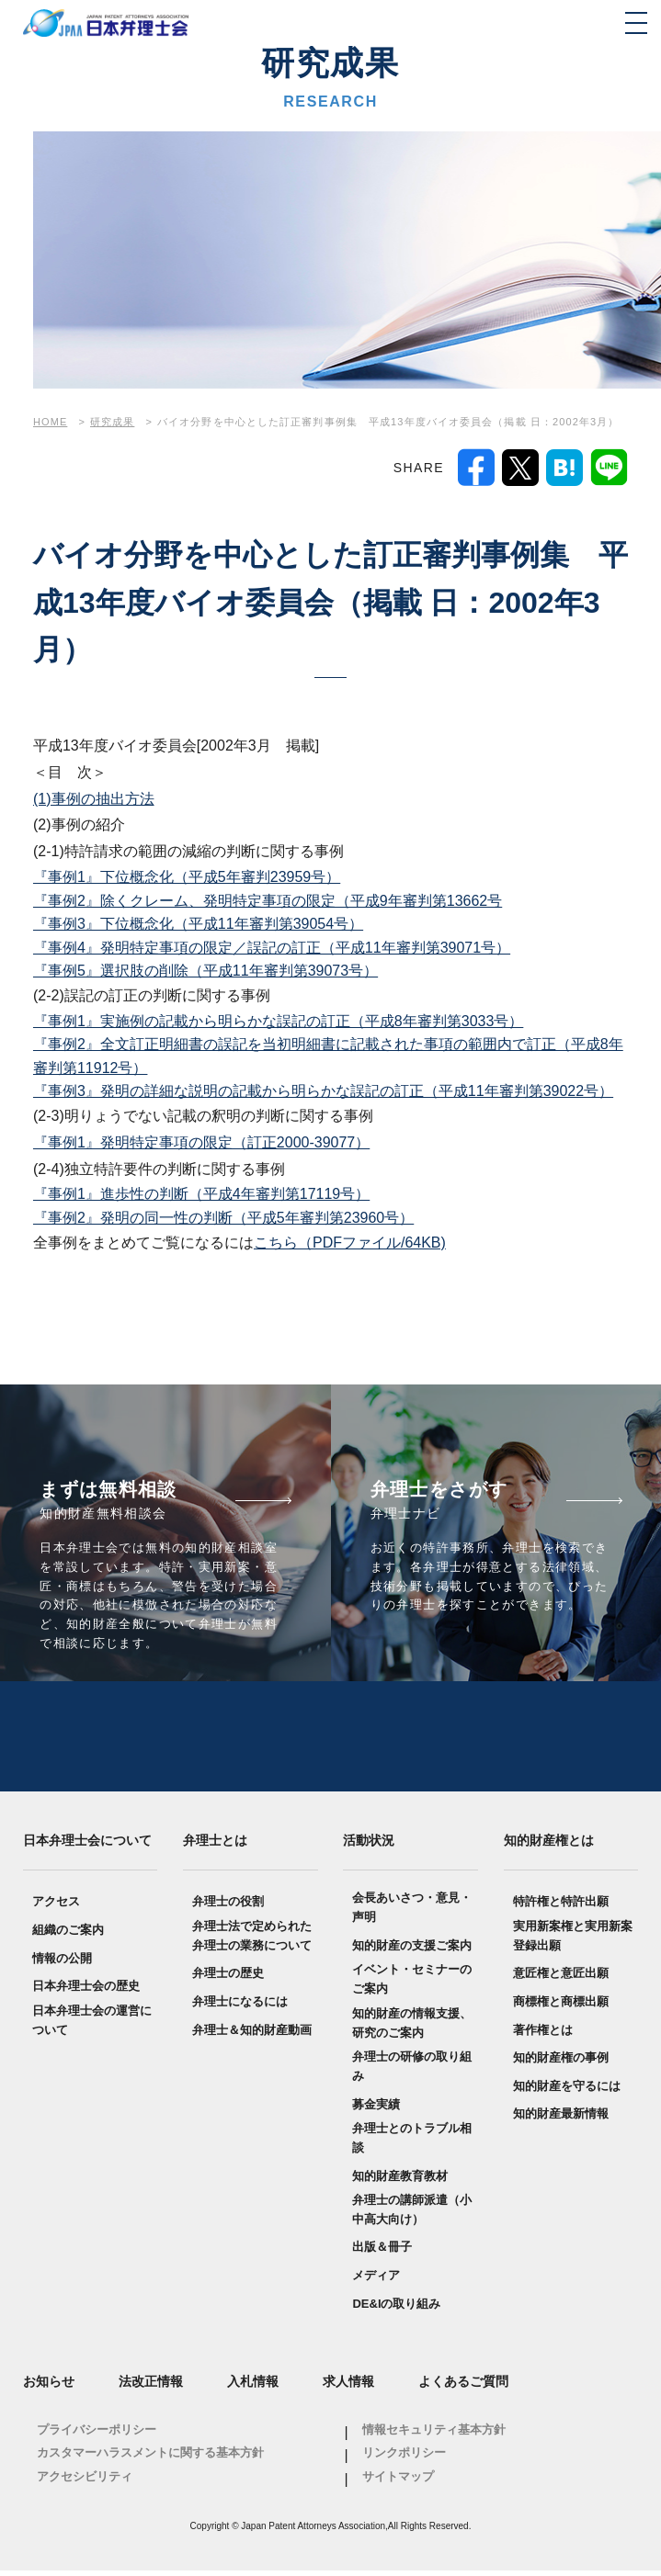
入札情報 (253, 2387)
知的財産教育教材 (400, 2181)
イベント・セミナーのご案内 (412, 1985)
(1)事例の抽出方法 (93, 799)
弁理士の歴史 (228, 1979)
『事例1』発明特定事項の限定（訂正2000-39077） (201, 1142)
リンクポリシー (404, 2459)
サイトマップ (398, 2483)
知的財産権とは (549, 1845)
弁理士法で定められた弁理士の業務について (252, 1941)
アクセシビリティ (84, 2483)
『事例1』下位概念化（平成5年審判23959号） (186, 877)
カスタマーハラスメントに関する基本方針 (150, 2459)
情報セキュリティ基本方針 (434, 2435)
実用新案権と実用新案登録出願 (573, 1941)
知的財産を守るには (567, 2091)
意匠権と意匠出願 (561, 1979)
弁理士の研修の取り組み (412, 2072)
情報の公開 (62, 1964)
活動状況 (368, 1845)
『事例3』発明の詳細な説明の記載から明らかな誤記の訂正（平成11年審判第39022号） (323, 1091)
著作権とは (543, 2035)
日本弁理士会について (87, 1845)
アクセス (56, 1908)
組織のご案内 (68, 1935)
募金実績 (376, 2110)
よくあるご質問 (463, 2387)
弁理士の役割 (228, 1908)
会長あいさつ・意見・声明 (412, 1913)
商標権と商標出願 (561, 2007)
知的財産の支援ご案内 (412, 1951)
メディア (376, 2281)
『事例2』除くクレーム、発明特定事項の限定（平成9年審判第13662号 (267, 901)
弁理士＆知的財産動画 (252, 2035)
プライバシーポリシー (96, 2435)
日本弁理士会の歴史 (86, 1992)
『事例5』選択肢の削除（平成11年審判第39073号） (205, 970)
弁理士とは (215, 1845)
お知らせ (48, 2387)
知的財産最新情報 (561, 2120)
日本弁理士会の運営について (92, 2025)
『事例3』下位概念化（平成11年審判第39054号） (198, 924)
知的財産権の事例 (561, 2064)
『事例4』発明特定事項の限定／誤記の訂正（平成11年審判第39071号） (271, 947)
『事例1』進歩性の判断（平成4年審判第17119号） (201, 1194)
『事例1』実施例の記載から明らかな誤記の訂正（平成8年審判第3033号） (278, 1021)
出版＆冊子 (382, 2253)
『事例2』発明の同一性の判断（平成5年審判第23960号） (223, 1218)
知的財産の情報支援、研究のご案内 (412, 2028)
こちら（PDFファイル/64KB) (350, 1242)
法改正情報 (151, 2387)
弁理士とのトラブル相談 (412, 2144)
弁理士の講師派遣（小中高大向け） (412, 2215)
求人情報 (348, 2387)
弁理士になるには (240, 2007)
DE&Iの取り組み (396, 2309)
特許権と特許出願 (561, 1908)
